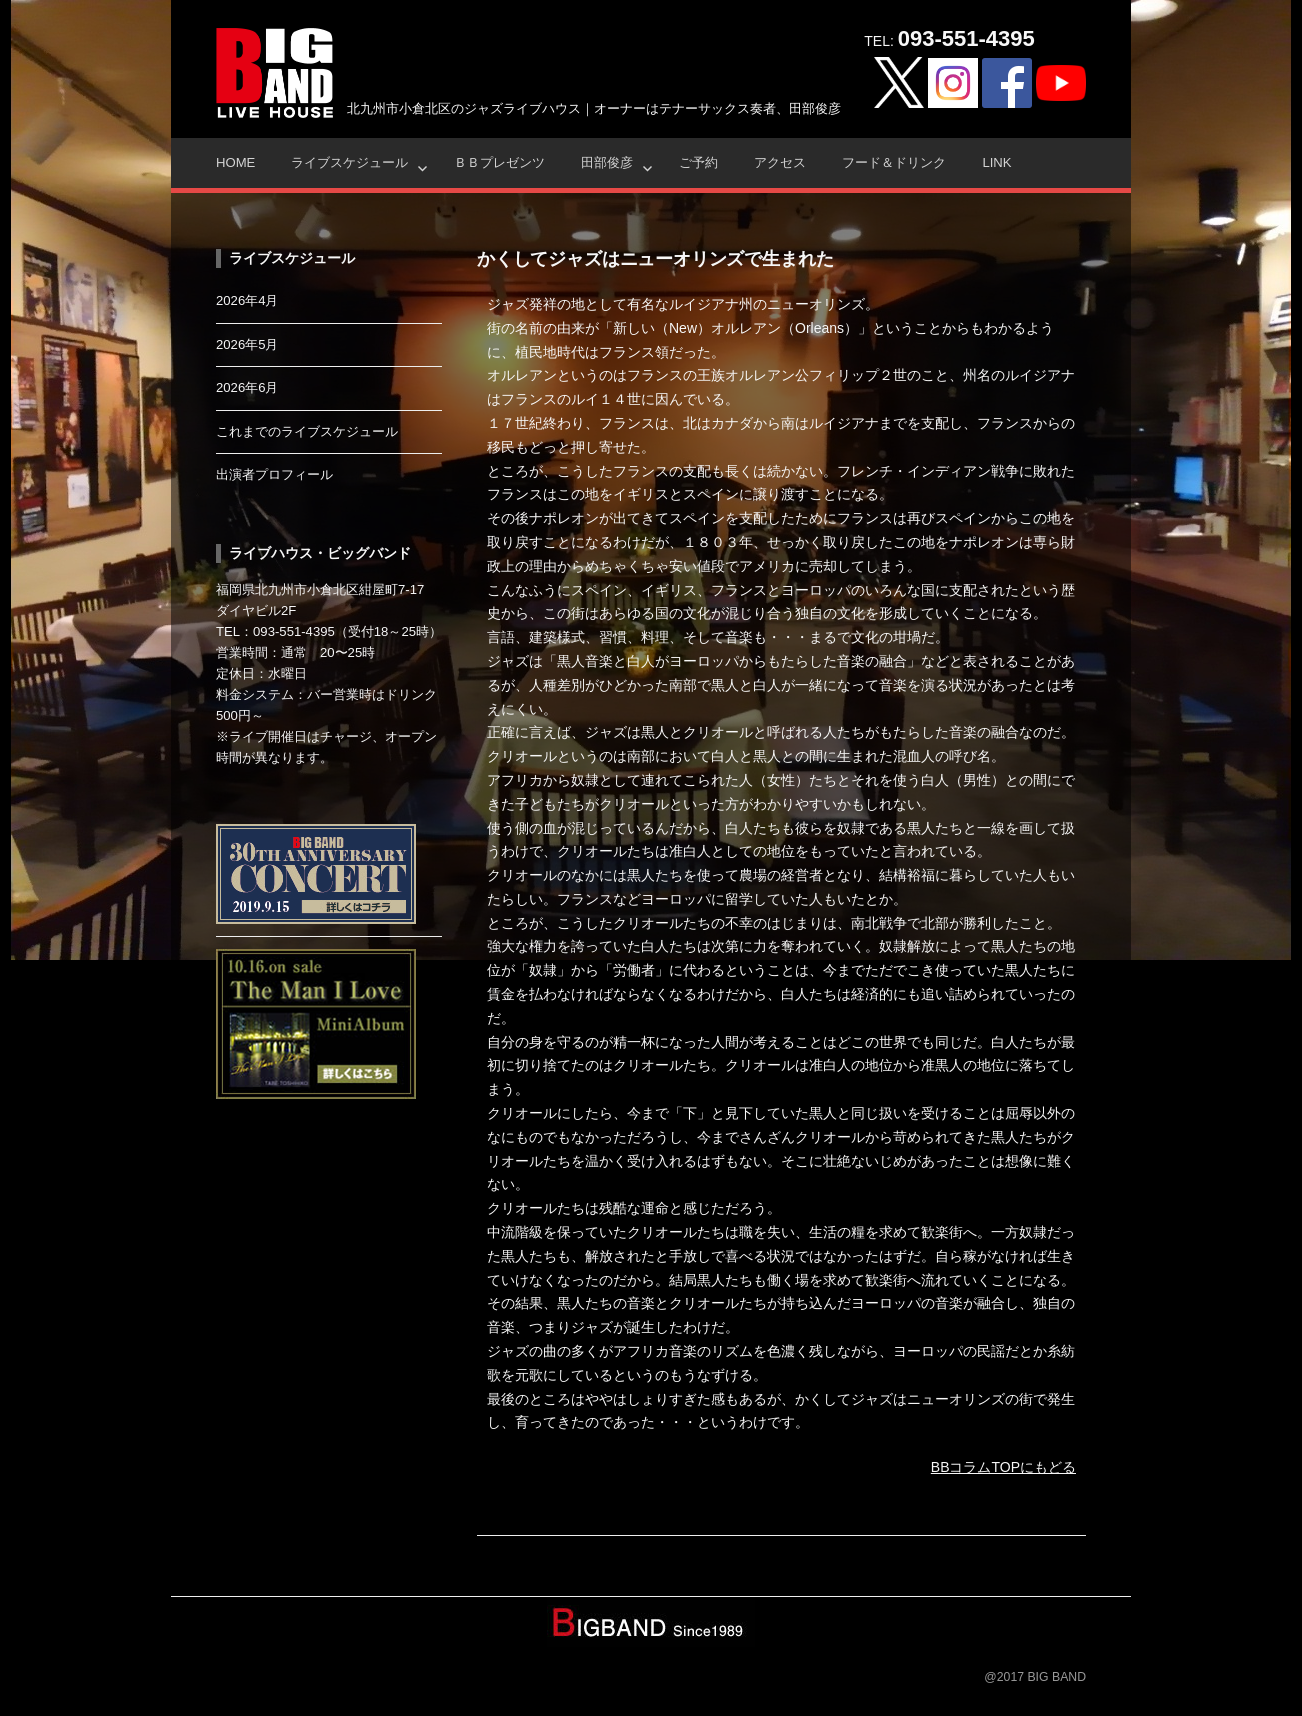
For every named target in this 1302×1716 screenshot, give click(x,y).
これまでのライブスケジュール (307, 431)
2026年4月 (247, 300)
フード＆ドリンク (894, 162)
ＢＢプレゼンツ (499, 162)
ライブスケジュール (349, 162)
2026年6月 (247, 387)
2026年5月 (247, 344)
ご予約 (698, 162)
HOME (235, 162)
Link (996, 162)
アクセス (780, 162)
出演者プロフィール (274, 474)
